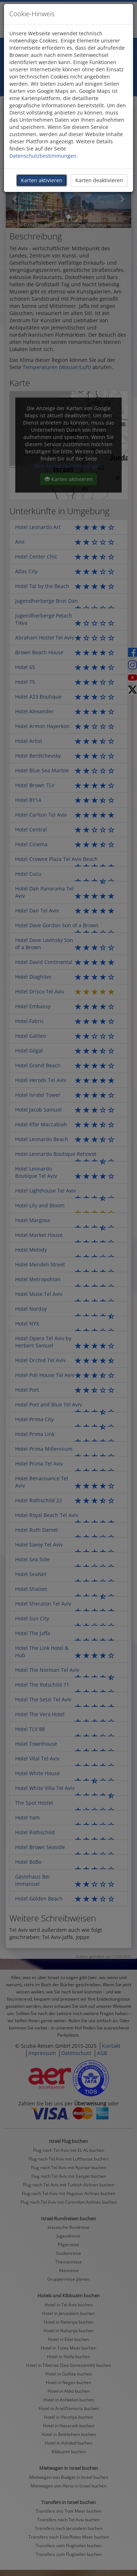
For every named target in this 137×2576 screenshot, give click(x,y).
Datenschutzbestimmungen (42, 155)
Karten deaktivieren (99, 180)
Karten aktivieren (41, 180)
